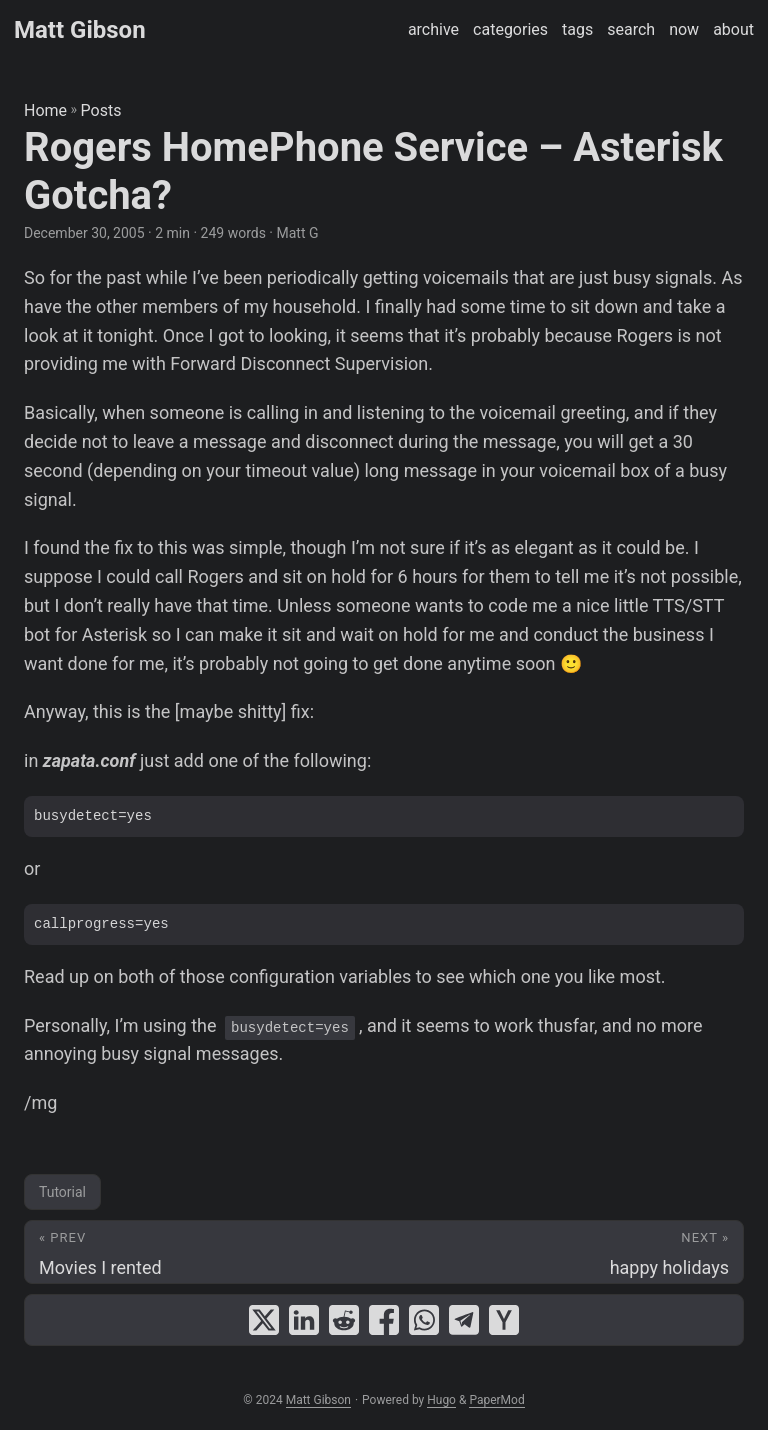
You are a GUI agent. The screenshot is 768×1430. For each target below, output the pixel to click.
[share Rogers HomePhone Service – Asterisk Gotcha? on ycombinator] (504, 1320)
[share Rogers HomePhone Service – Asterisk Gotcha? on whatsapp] (424, 1320)
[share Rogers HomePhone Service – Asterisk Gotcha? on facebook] (384, 1320)
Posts (101, 110)
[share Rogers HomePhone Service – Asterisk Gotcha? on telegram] (464, 1320)
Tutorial (62, 1192)
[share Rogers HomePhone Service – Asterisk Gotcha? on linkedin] (304, 1320)
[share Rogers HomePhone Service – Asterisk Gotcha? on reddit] (344, 1320)
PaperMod (496, 1400)
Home (45, 110)
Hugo (441, 1400)
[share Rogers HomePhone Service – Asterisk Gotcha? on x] (264, 1320)
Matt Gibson (80, 30)
